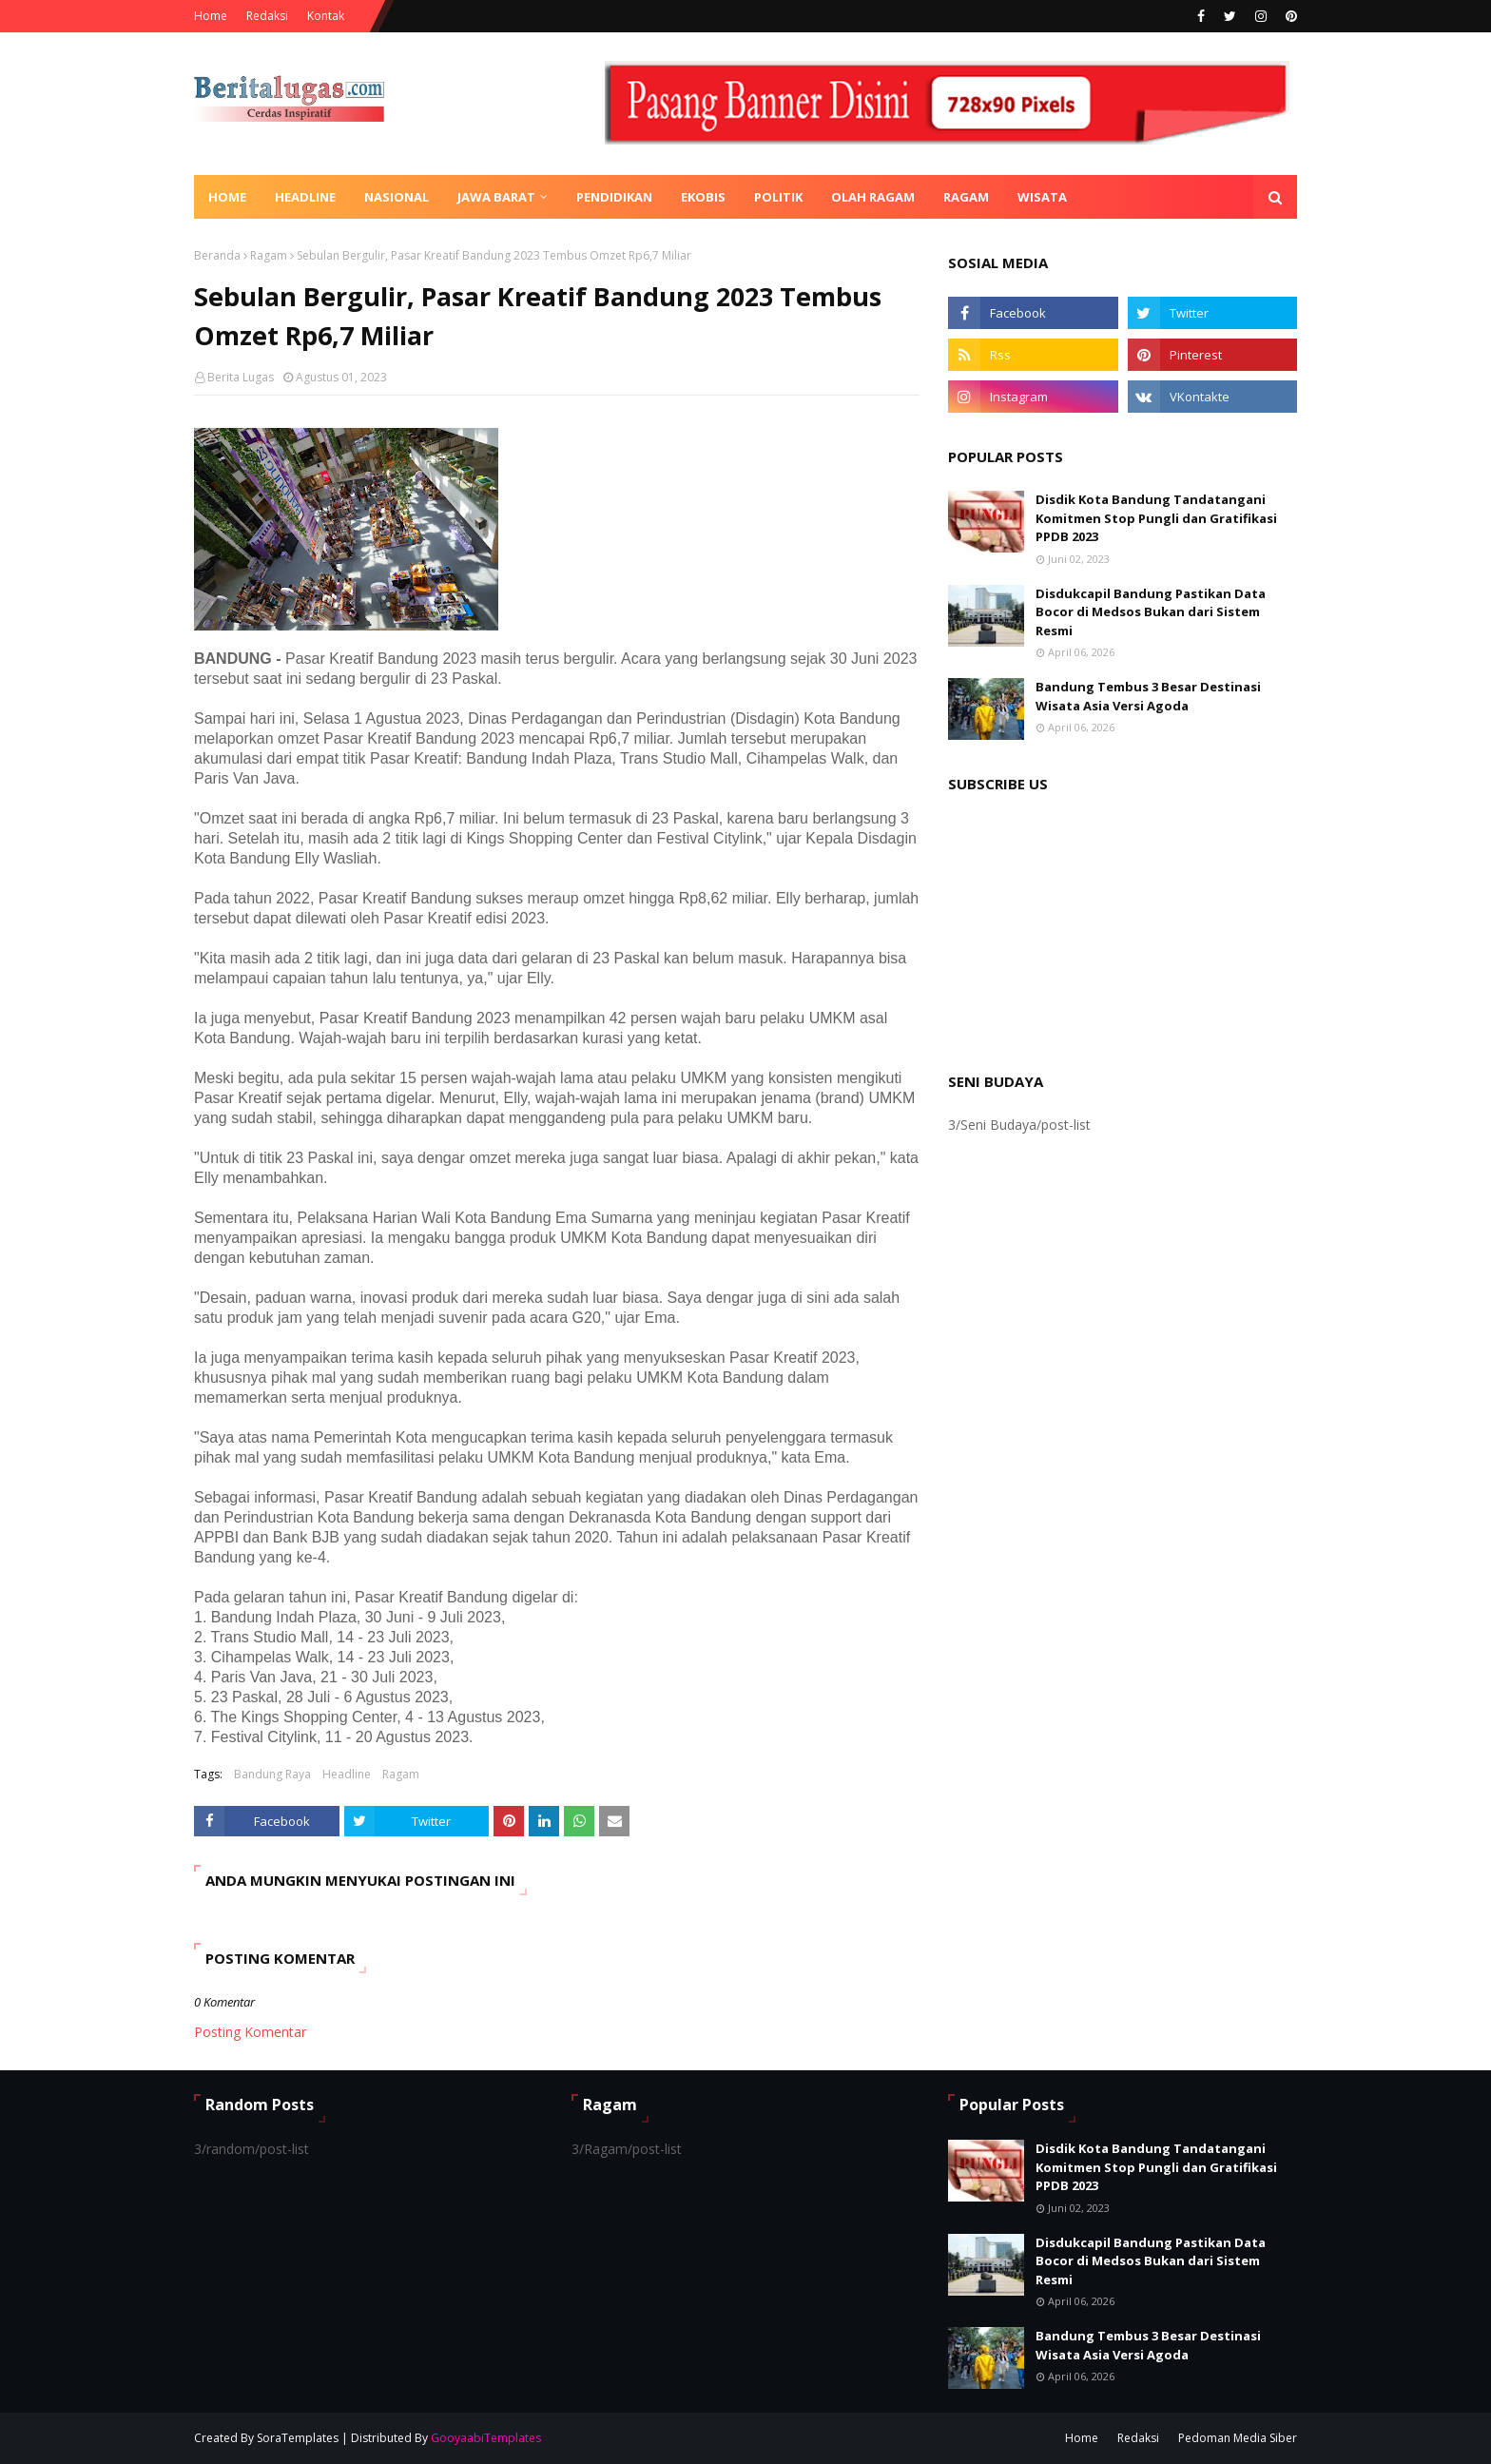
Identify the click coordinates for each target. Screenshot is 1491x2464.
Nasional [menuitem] (396, 196)
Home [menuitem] (227, 196)
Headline (346, 1774)
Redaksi (267, 16)
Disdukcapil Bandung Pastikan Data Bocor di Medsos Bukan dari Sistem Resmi (1151, 612)
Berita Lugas (240, 377)
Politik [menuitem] (778, 196)
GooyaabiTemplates (486, 2438)
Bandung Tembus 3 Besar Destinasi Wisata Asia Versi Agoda (1148, 696)
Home (210, 16)
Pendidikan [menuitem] (614, 196)
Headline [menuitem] (305, 196)
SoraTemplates (298, 2438)
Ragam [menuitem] (966, 196)
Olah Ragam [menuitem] (873, 196)
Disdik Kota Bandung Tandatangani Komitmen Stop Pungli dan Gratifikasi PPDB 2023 (1156, 518)
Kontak (325, 16)
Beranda (217, 255)
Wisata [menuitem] (1042, 196)
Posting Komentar (250, 2032)
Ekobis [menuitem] (703, 196)
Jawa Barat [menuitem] (496, 196)
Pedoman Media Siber (1237, 2438)
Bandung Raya (272, 1774)
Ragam (268, 255)
